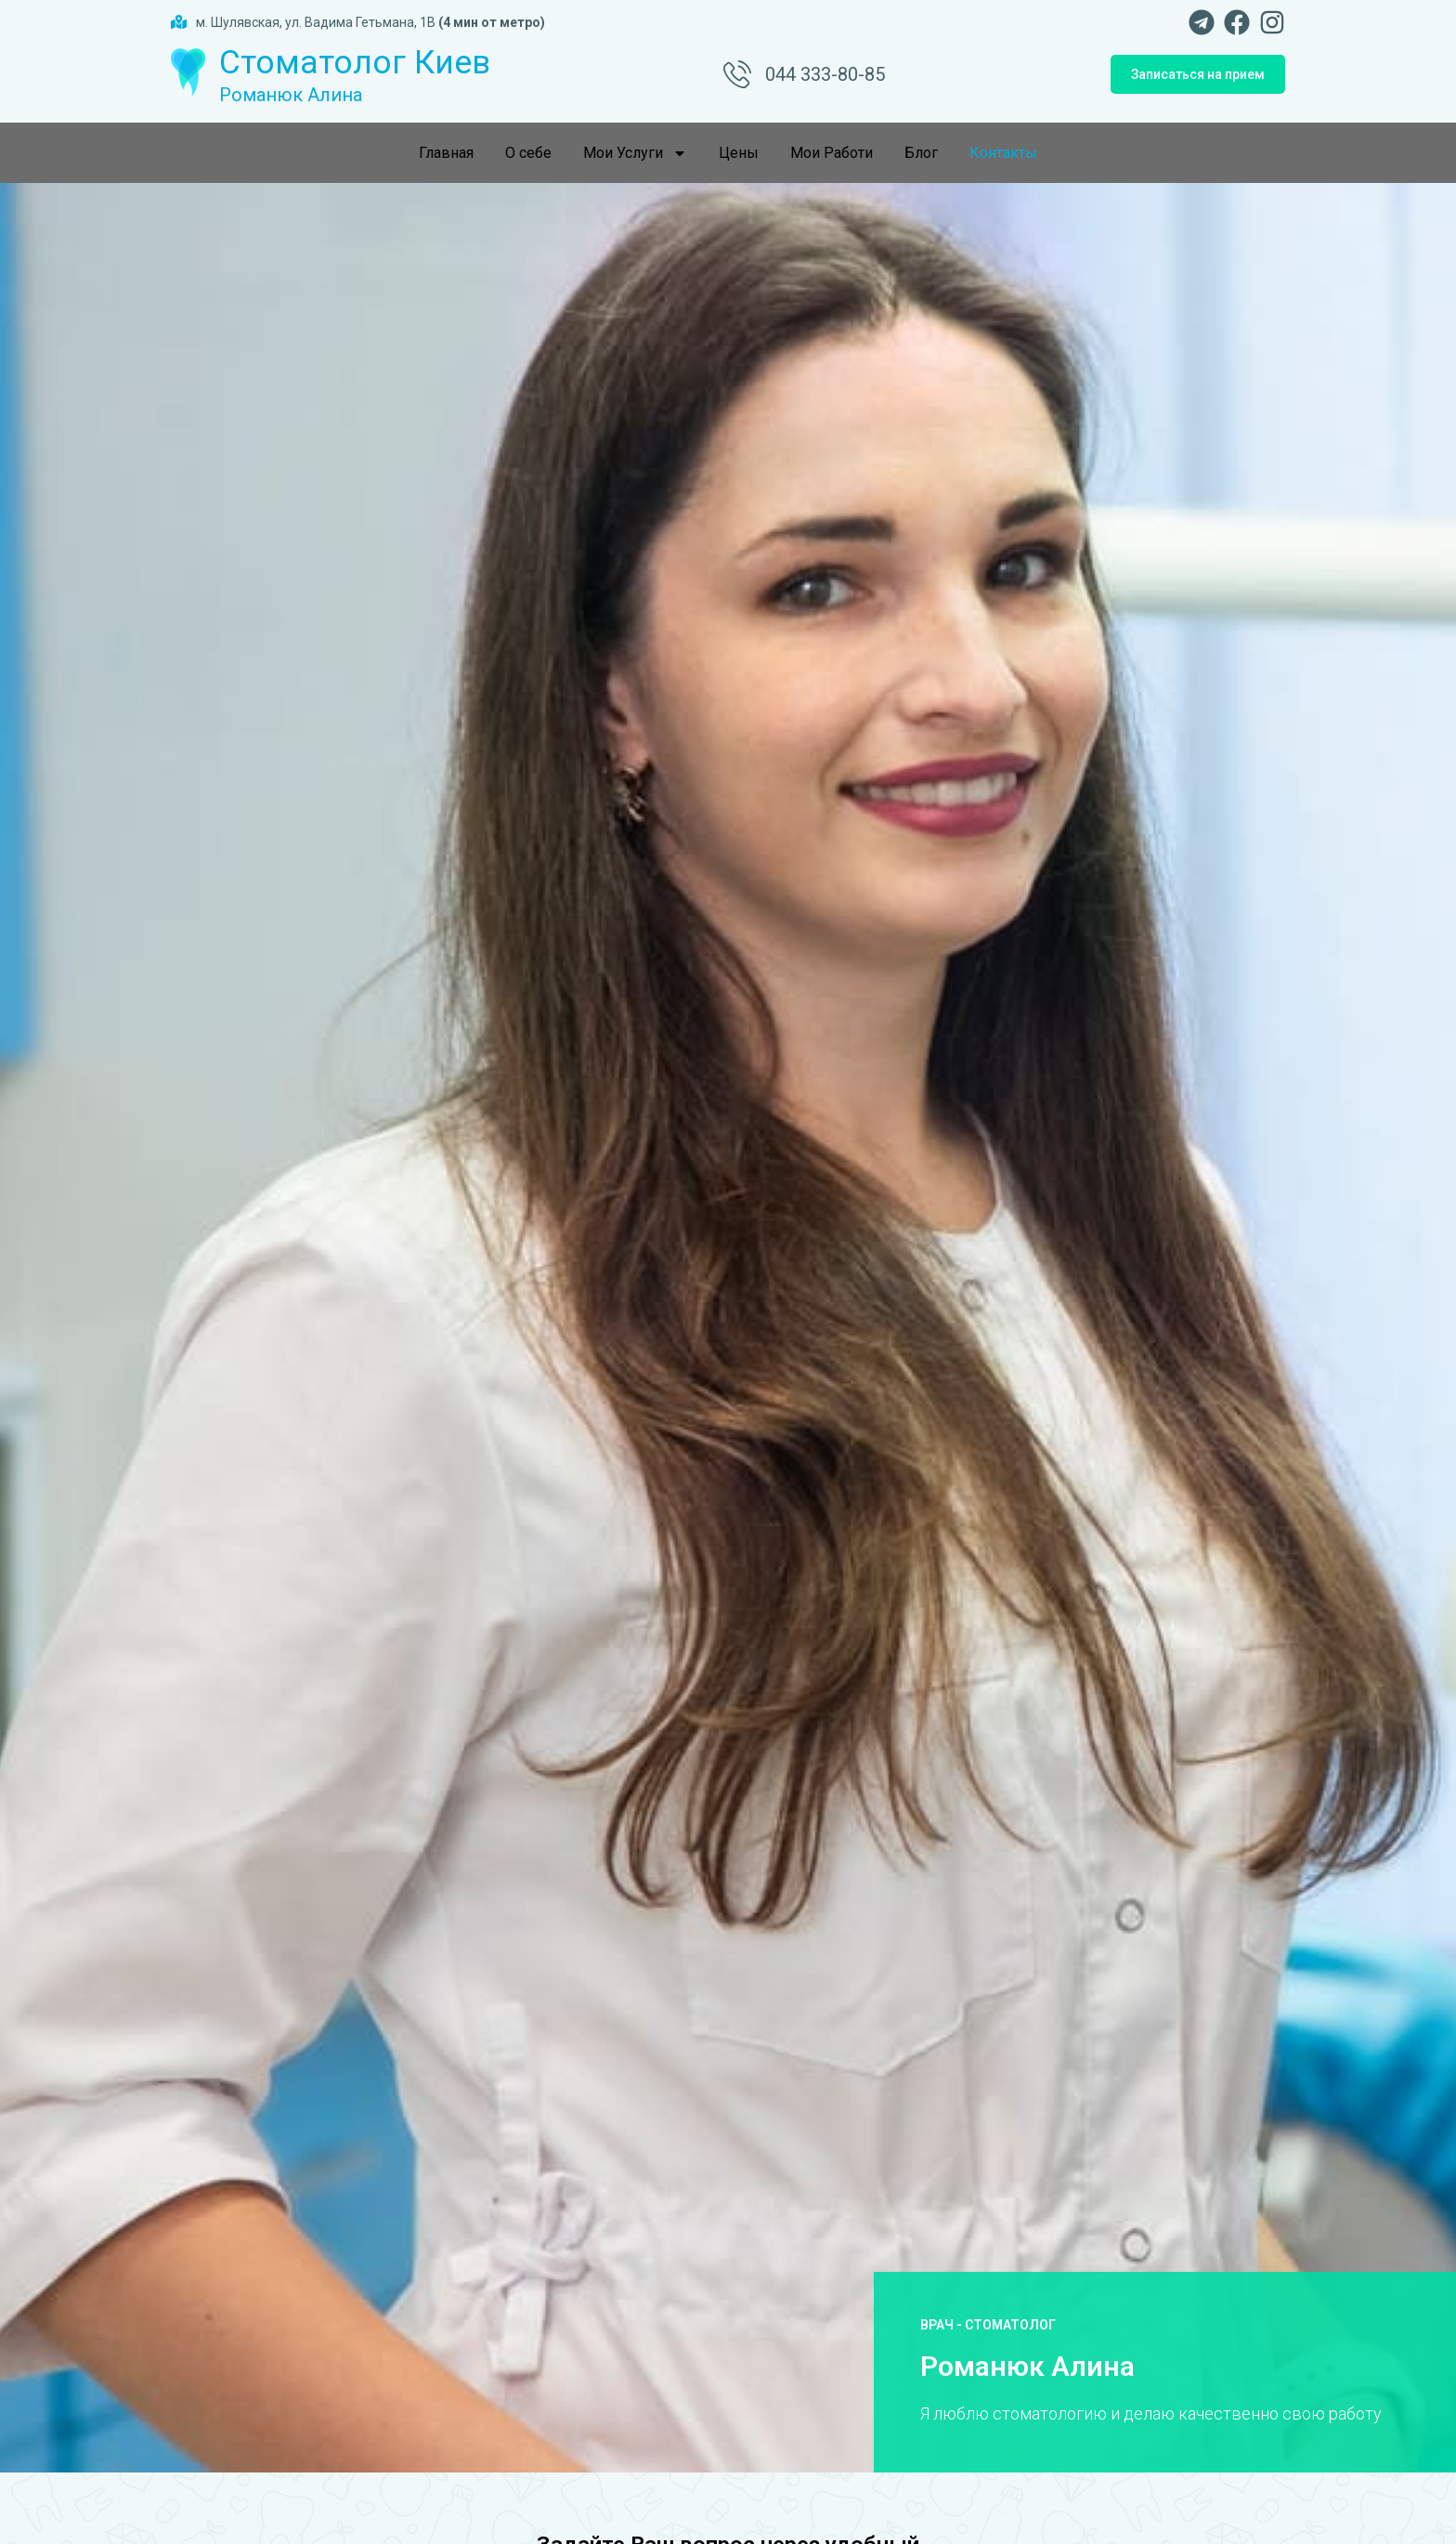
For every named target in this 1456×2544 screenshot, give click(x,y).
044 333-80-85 (825, 74)
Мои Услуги (635, 153)
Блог (921, 153)
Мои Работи (831, 153)
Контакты (1003, 153)
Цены (739, 153)
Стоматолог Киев (354, 63)
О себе (528, 153)
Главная (446, 153)
